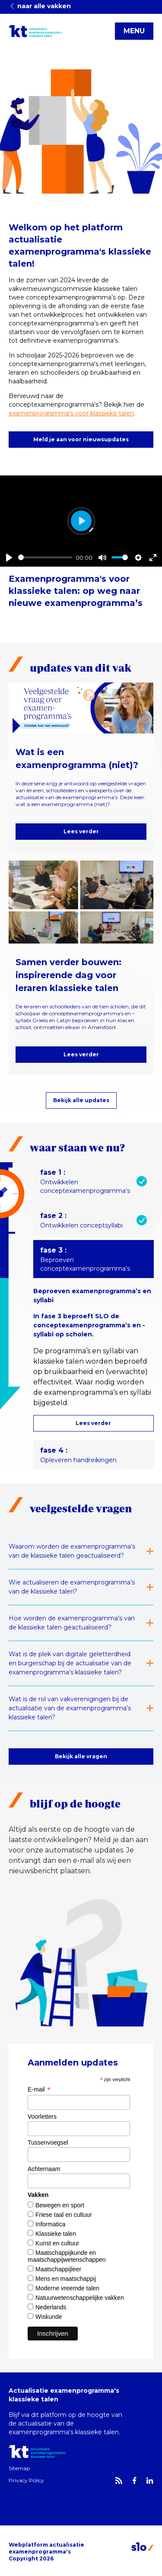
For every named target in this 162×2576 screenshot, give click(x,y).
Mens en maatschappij (65, 2278)
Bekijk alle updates (81, 1100)
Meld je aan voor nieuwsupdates (81, 439)
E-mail (39, 2089)
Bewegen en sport (59, 2205)
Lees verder (81, 831)
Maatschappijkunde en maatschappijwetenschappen (67, 2256)
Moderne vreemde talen (67, 2288)
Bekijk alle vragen (81, 1756)
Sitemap (19, 2468)
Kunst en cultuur (57, 2243)
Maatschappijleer (58, 2269)
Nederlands (51, 2307)
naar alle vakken (40, 6)
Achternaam (44, 2168)
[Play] (9, 557)
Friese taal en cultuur (63, 2214)
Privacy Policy (26, 2480)
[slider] (45, 557)
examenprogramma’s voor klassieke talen (71, 413)
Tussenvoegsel (48, 2142)
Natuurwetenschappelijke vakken (79, 2297)
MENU (134, 31)
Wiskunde (48, 2316)
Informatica (50, 2224)
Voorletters (42, 2116)
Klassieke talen (55, 2233)
